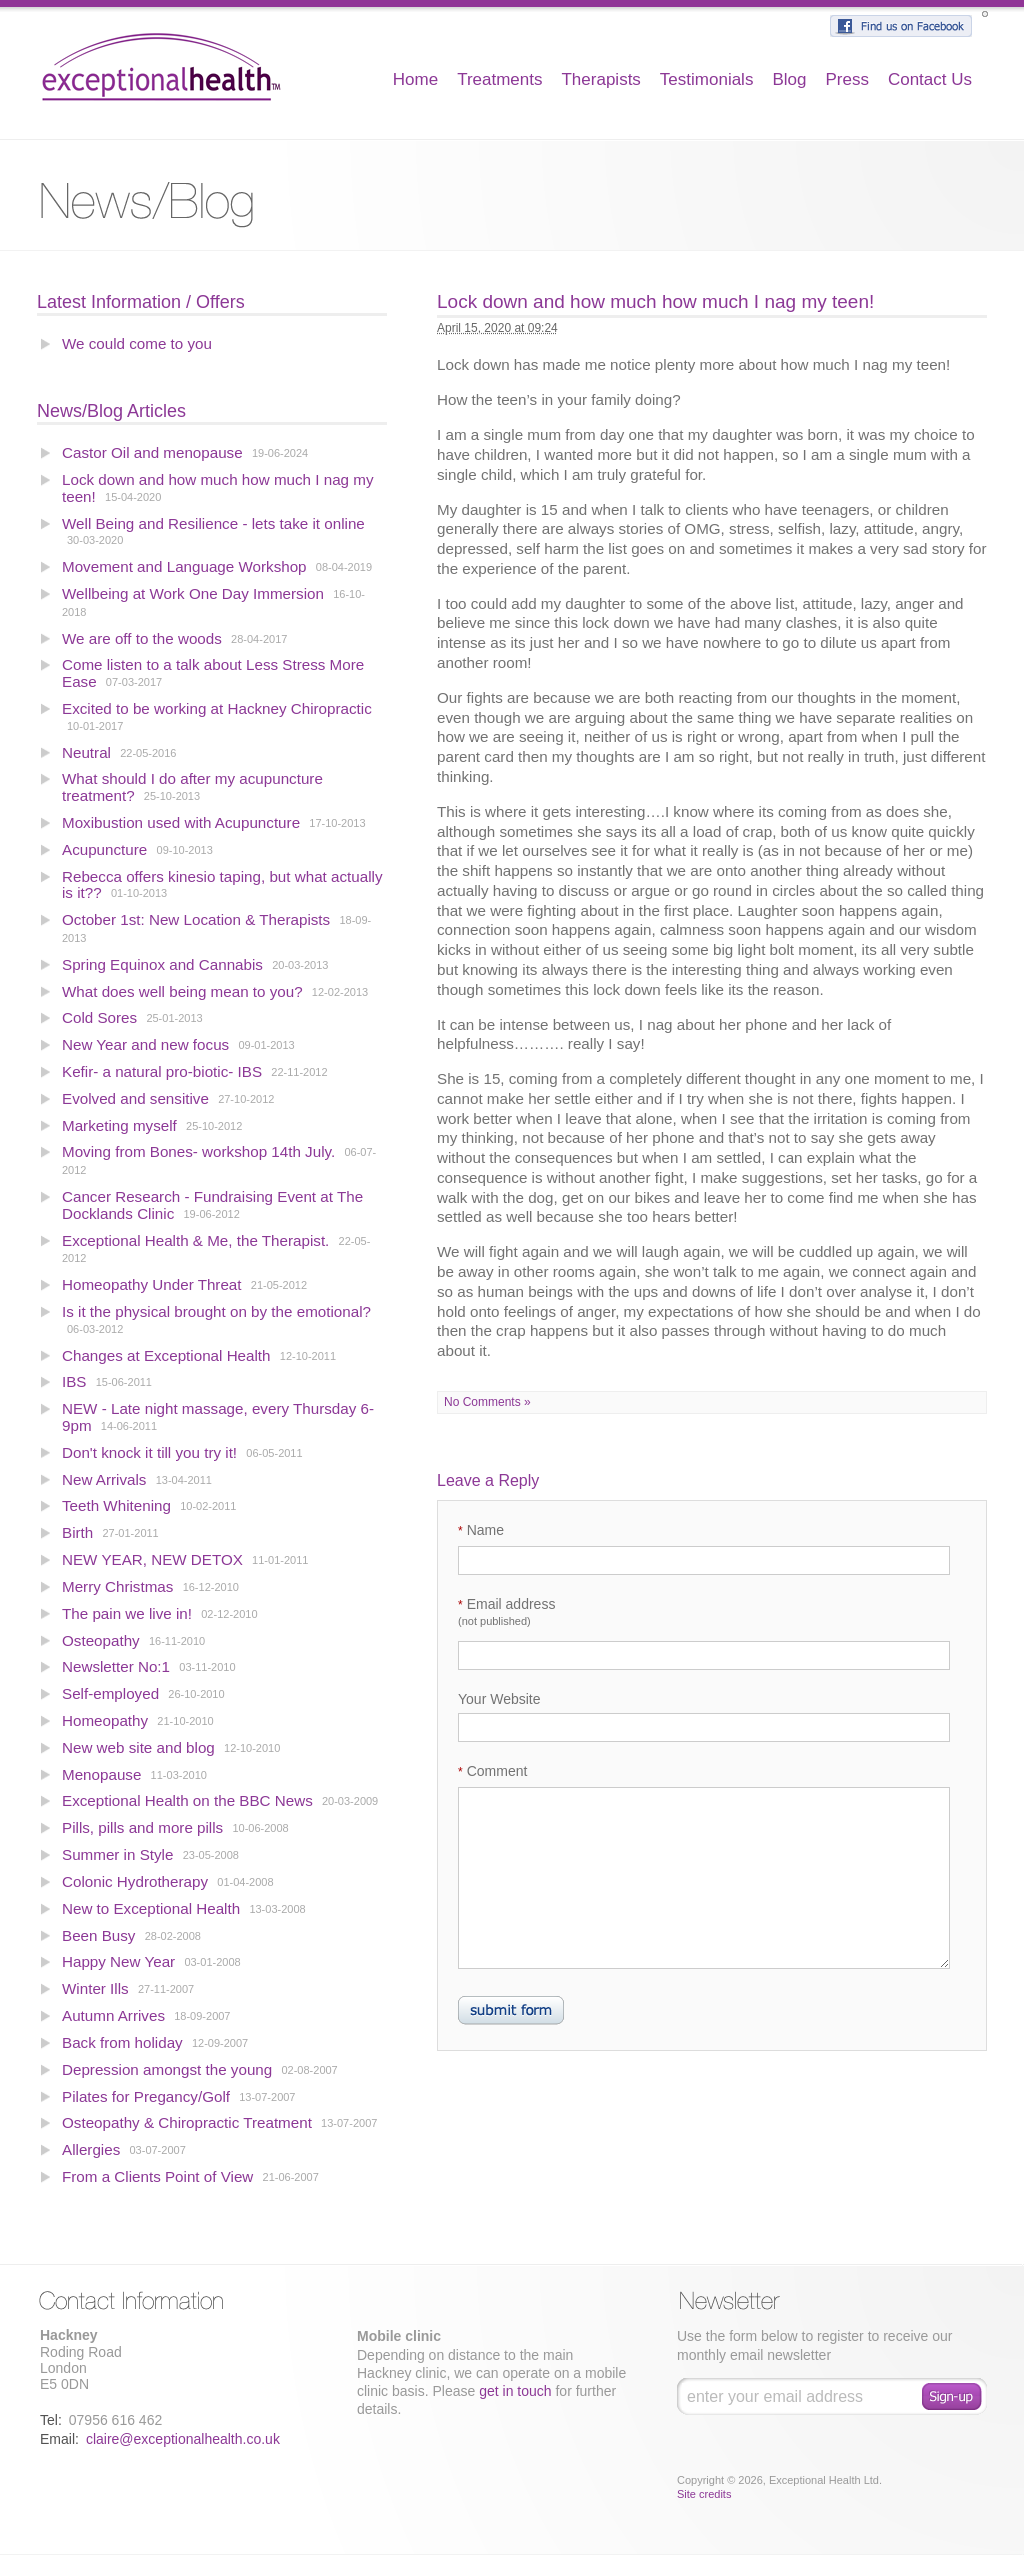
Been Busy (98, 1935)
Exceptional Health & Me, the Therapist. (195, 1240)
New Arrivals (104, 1479)
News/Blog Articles (111, 411)
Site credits (704, 2494)
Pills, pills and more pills (142, 1827)
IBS (74, 1381)
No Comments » (487, 1402)
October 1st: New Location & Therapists (196, 919)
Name (481, 1530)
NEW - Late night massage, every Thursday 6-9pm (218, 1417)
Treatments (499, 79)
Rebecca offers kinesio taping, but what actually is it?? (222, 885)
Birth (77, 1532)
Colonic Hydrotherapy (135, 1881)
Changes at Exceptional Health (166, 1355)
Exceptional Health (161, 65)
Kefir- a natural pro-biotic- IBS (162, 1071)
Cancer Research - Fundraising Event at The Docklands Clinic (212, 1205)
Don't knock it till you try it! (149, 1452)
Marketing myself (119, 1125)
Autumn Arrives (113, 2015)
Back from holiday (122, 2042)
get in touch (515, 2391)
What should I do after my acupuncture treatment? (192, 787)
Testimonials (707, 79)
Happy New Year (118, 1961)
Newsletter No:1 (116, 1666)
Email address (506, 1611)
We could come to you (137, 343)
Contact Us (930, 79)
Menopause (101, 1774)
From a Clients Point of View (157, 2176)
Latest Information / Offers (141, 302)
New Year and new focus (145, 1044)
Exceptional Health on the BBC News (187, 1800)
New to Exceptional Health (151, 1908)
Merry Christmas (117, 1586)
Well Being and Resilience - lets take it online (213, 523)
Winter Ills (95, 1988)
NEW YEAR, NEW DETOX (152, 1559)
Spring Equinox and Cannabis (162, 964)
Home (415, 79)
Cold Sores (99, 1017)
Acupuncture (104, 849)
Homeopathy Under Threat (152, 1284)
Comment (492, 1771)
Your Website (499, 1699)
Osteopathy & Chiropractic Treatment (187, 2122)
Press (846, 79)
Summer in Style (117, 1854)
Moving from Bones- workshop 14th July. (200, 1151)
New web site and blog (138, 1747)
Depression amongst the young (167, 2069)
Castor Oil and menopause (152, 452)
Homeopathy (105, 1720)
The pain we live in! (127, 1613)
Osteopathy (101, 1640)
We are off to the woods (142, 638)
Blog (789, 79)
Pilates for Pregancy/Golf (146, 2096)
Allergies (91, 2149)
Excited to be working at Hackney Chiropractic (217, 708)
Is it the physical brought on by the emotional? (216, 1311)
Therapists (600, 79)
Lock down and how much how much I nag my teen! (218, 488)
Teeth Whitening (116, 1505)
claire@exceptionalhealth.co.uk (183, 2439)
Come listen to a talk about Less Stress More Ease (213, 673)
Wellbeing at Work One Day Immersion (193, 593)
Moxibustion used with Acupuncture (183, 822)
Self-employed (110, 1693)
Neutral (86, 752)
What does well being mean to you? (182, 991)
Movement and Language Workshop (184, 566)
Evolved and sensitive (137, 1098)
